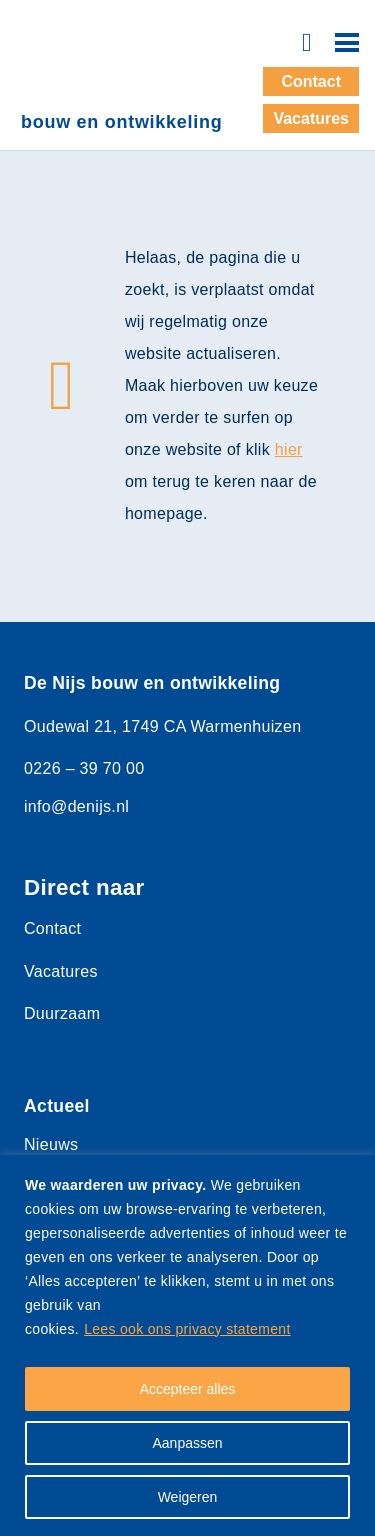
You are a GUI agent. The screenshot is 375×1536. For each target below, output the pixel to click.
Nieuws (51, 1144)
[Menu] (347, 43)
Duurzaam (62, 1013)
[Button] (306, 42)
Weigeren (188, 1497)
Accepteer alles (188, 1389)
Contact (52, 928)
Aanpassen (187, 1443)
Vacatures (61, 971)
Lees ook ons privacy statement (187, 1329)
